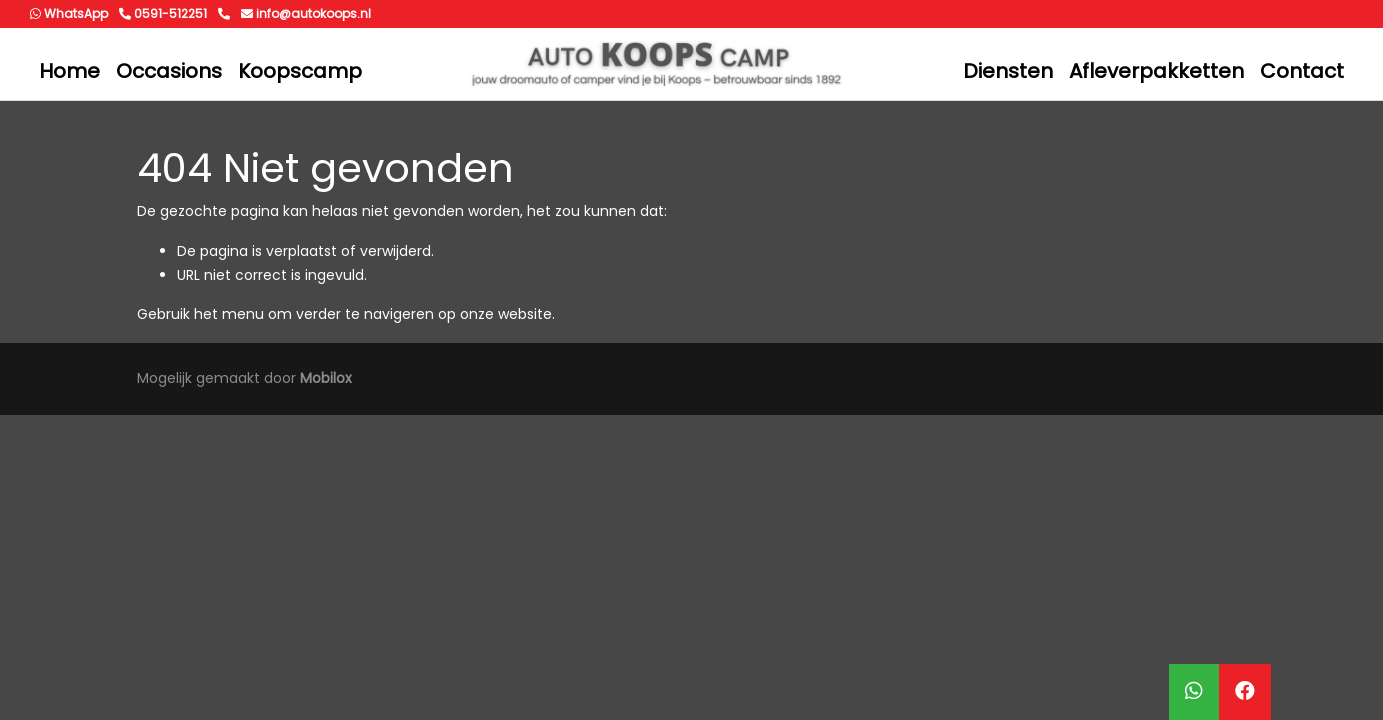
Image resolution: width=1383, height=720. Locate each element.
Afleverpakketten (1156, 71)
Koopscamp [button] (300, 71)
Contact (1302, 71)
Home (69, 71)
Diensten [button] (1008, 71)
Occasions (169, 71)
